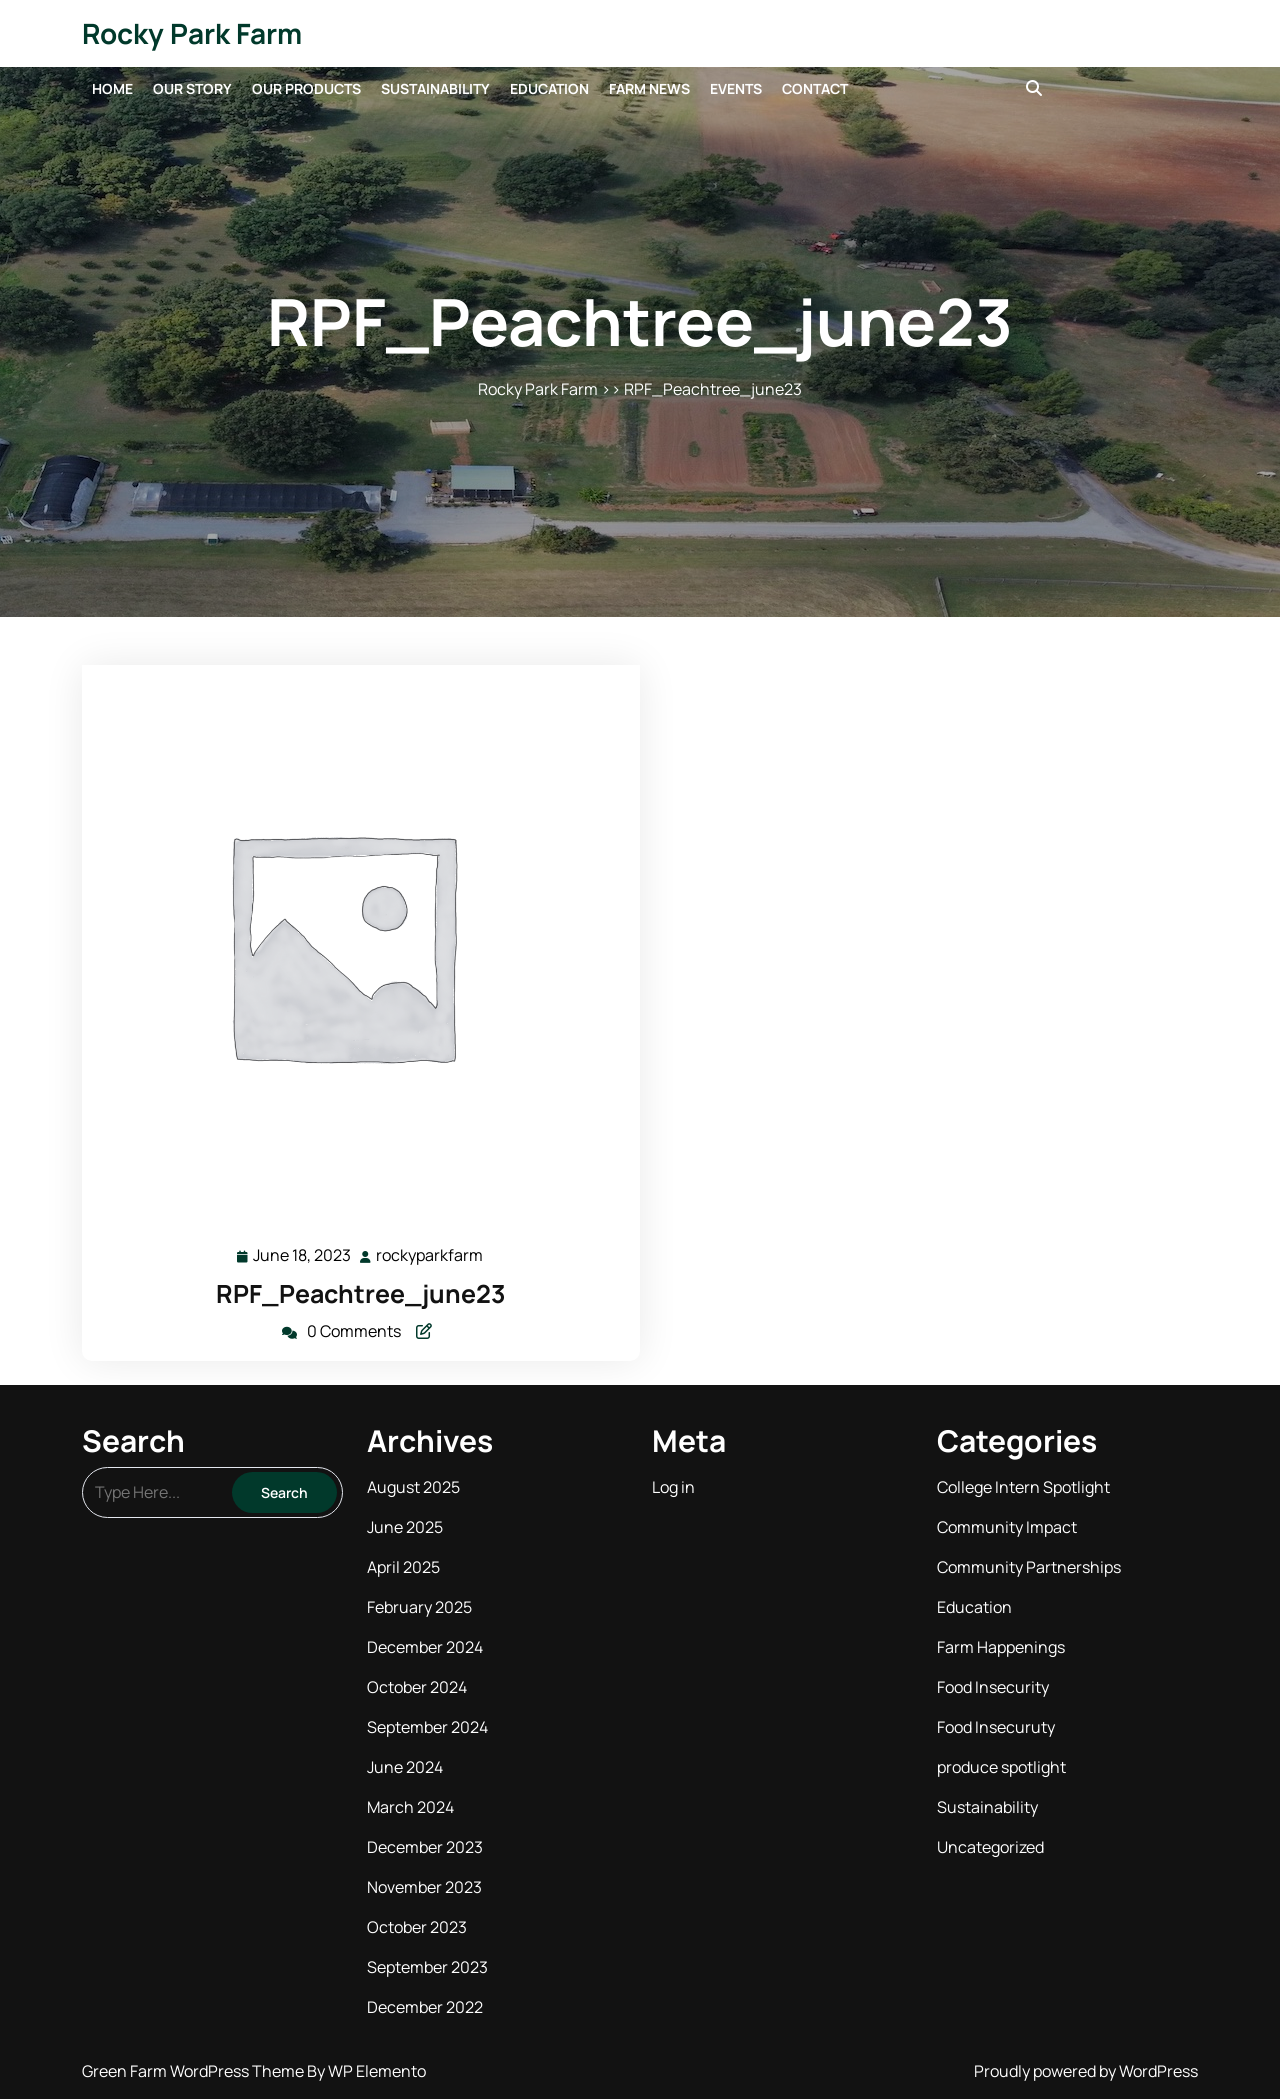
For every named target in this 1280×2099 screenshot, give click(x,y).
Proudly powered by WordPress (1086, 2071)
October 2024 (417, 1687)
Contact (815, 88)
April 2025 (403, 1567)
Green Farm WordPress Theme (194, 2071)
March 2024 (410, 1807)
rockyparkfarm (430, 1254)
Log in (673, 1487)
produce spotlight (1001, 1767)
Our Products (306, 88)
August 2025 (413, 1487)
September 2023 (427, 1967)
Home (112, 88)
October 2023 (417, 1927)
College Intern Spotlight (1023, 1487)
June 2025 (405, 1527)
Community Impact (1007, 1527)
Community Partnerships (1029, 1567)
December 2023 (425, 1847)
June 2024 (405, 1767)
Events (736, 88)
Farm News (649, 88)
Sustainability (435, 88)
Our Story (192, 88)
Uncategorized (990, 1847)
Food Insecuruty (996, 1727)
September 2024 (427, 1727)
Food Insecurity (993, 1687)
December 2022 (425, 2007)
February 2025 (419, 1607)
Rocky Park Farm (192, 33)
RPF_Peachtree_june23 (361, 1293)
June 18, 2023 (303, 1255)
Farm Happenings (1001, 1647)
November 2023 (424, 1887)
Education (549, 88)
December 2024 (425, 1647)
